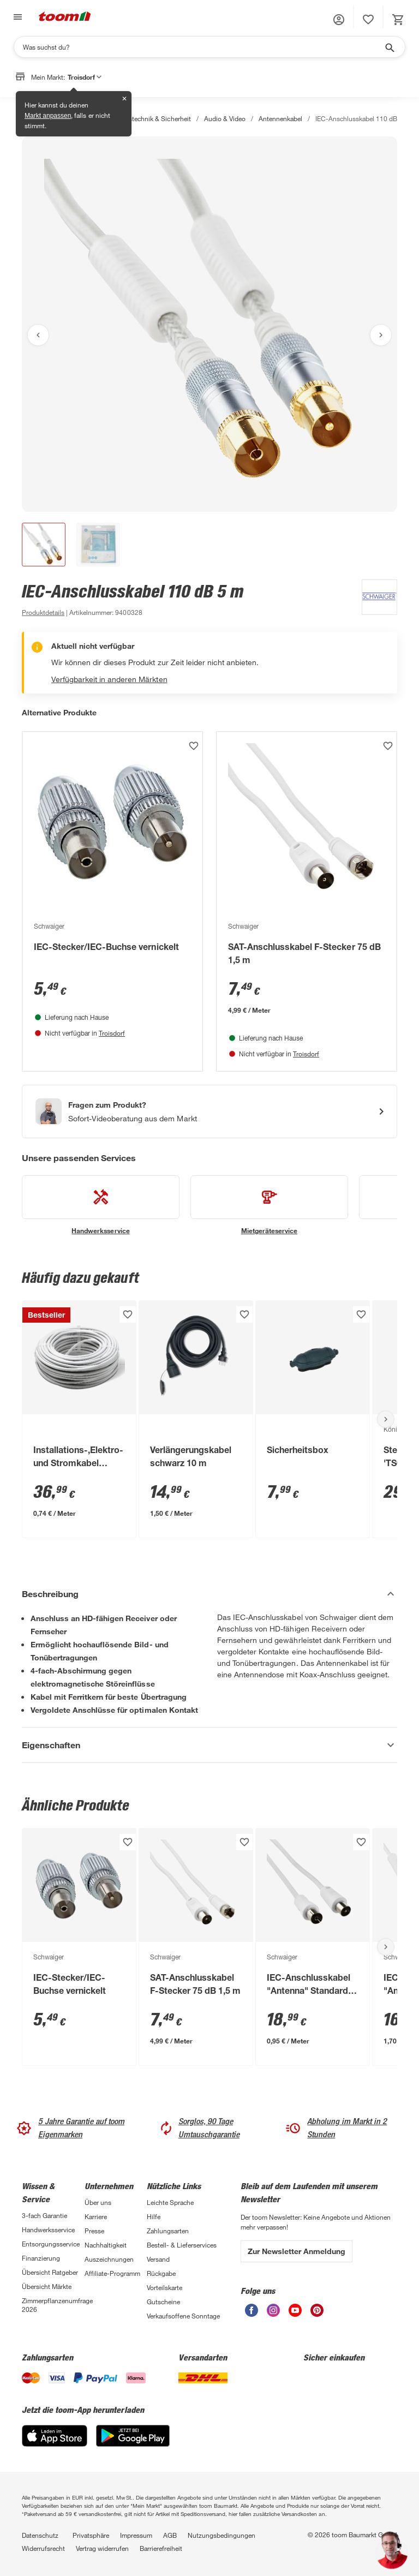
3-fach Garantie (44, 2215)
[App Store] (54, 2443)
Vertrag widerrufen (102, 2548)
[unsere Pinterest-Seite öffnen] (317, 2313)
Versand (158, 2259)
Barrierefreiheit (161, 2548)
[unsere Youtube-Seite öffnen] (295, 2313)
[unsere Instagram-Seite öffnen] (273, 2313)
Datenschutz (40, 2535)
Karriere (96, 2216)
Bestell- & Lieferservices (182, 2244)
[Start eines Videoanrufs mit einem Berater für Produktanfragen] (209, 1111)
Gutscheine (163, 2301)
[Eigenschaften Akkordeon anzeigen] (209, 1745)
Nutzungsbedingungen (221, 2535)
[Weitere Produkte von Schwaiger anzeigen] (374, 599)
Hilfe (153, 2216)
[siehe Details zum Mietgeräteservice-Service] (269, 1205)
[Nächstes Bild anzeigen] (381, 335)
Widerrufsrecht (43, 2548)
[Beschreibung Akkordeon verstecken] (209, 1593)
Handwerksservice (48, 2229)
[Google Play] (133, 2443)
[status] (368, 19)
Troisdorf (112, 1033)
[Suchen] (202, 47)
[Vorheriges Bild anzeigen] (38, 335)
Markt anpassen (48, 115)
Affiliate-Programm (112, 2273)
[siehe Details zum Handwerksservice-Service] (100, 1205)
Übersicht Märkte (46, 2286)
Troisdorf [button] (84, 77)
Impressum (136, 2535)
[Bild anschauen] (209, 324)
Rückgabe (161, 2273)
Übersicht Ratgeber (50, 2272)
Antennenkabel (280, 118)
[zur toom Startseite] (65, 17)
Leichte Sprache (170, 2202)
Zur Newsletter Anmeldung (296, 2251)
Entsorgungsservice (51, 2243)
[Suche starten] (389, 47)
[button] (339, 19)
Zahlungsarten (168, 2230)
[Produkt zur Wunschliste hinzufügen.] (193, 746)
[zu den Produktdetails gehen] (43, 612)
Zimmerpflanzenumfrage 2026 (53, 2305)
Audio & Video (225, 118)
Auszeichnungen (109, 2259)
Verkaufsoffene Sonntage (183, 2315)
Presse (94, 2230)
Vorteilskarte (164, 2287)
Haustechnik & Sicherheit (153, 118)
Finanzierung (41, 2258)
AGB (170, 2535)
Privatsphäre (91, 2535)
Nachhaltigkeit (106, 2244)
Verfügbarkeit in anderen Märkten (109, 679)
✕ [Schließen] (124, 99)
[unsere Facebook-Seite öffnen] (251, 2313)
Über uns (98, 2202)
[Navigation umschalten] (16, 17)
